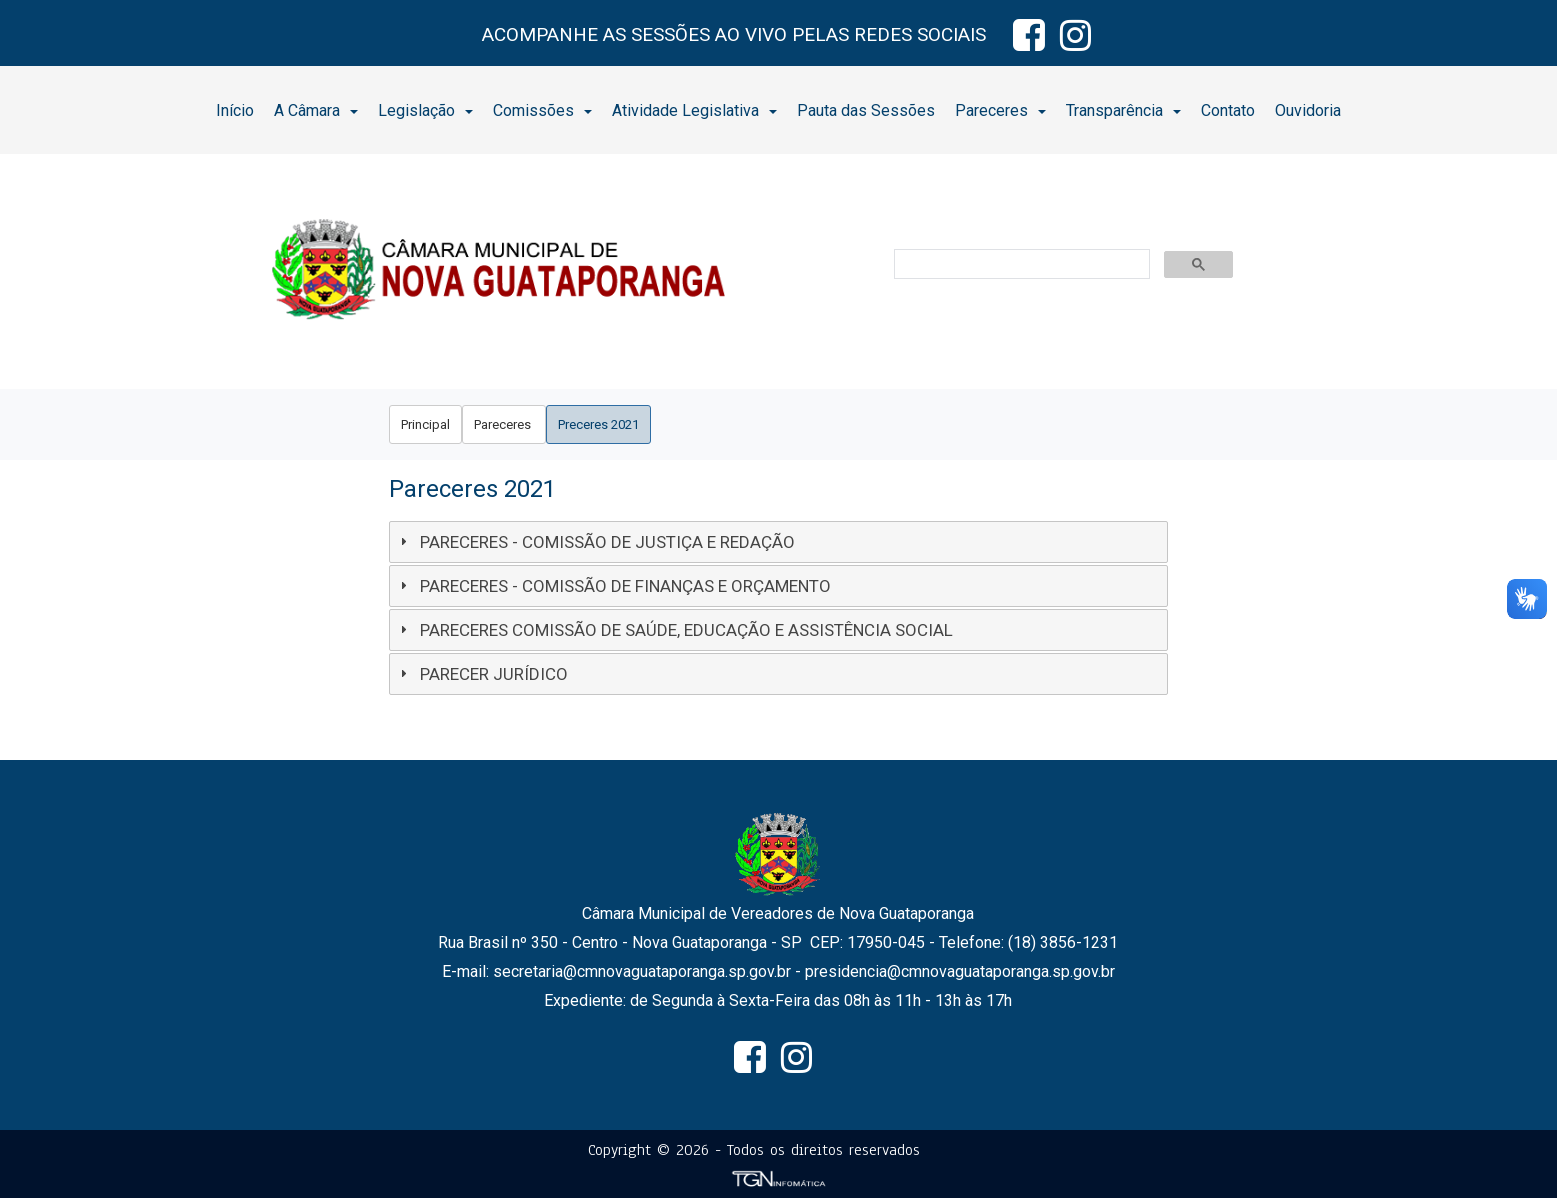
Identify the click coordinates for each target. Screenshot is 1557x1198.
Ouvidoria (1308, 110)
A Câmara (316, 110)
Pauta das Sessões (866, 110)
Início (235, 110)
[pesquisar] (1020, 265)
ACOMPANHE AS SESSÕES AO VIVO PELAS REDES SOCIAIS (734, 34)
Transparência (1123, 110)
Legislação (425, 110)
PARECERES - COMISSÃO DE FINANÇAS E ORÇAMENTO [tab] (613, 586)
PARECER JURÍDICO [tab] (481, 674)
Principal (425, 424)
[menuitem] (235, 110)
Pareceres (1000, 110)
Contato (1228, 110)
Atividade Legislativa (694, 110)
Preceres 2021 (598, 424)
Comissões (542, 110)
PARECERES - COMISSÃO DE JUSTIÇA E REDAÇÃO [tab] (595, 542)
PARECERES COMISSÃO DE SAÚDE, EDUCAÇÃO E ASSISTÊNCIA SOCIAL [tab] (674, 630)
